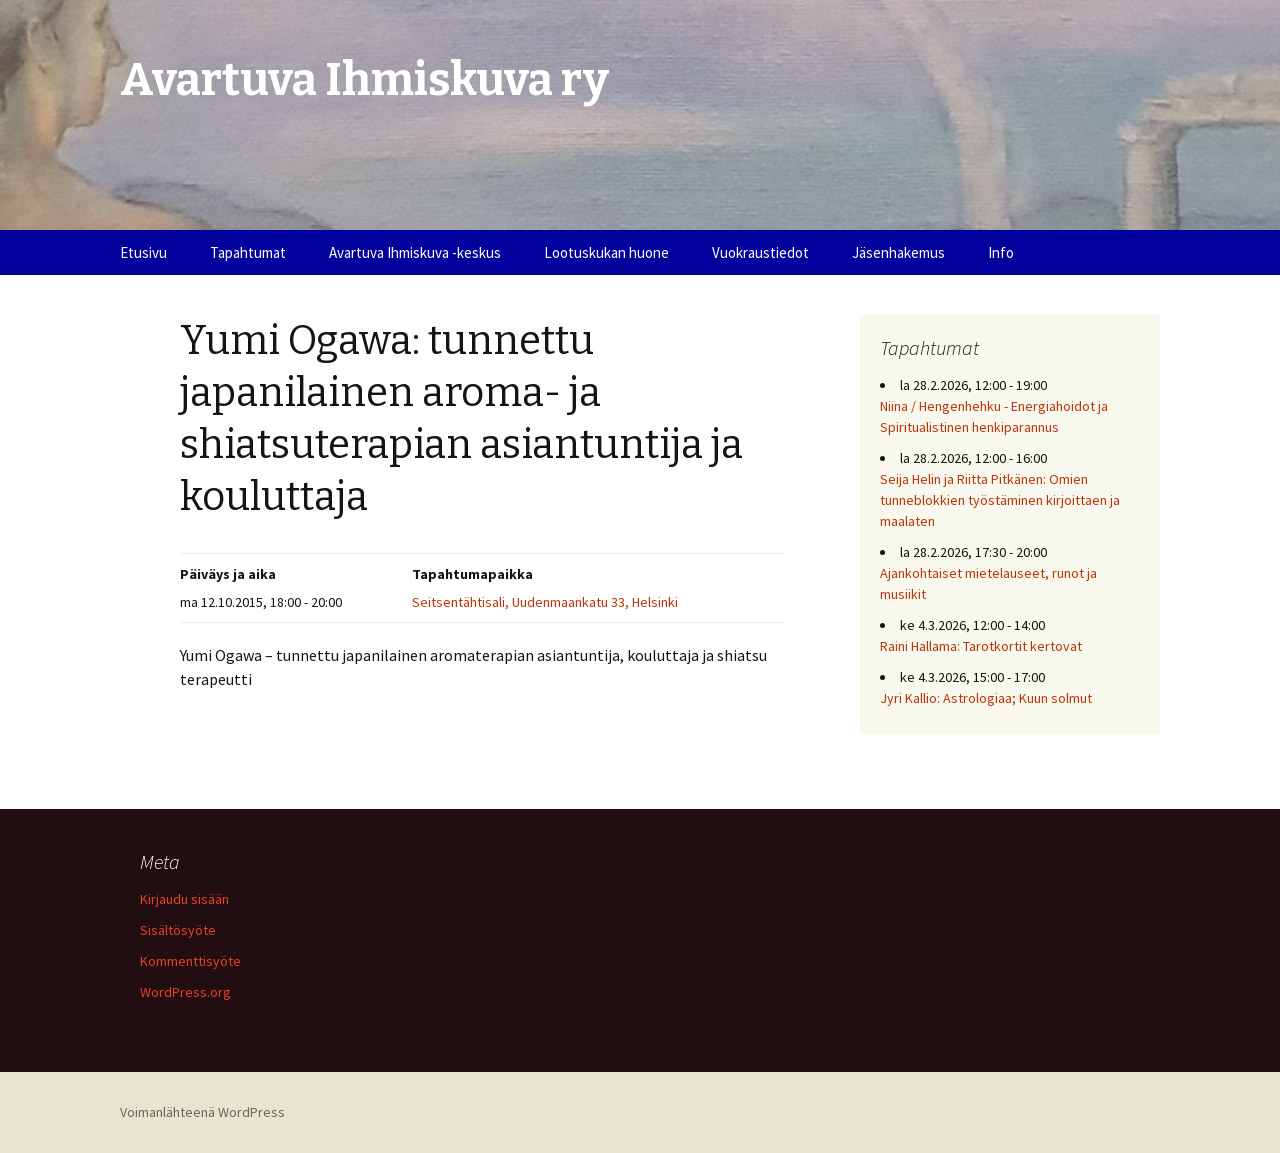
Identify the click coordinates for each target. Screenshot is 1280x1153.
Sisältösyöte (178, 930)
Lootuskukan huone (606, 252)
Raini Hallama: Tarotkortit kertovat (981, 646)
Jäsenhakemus (898, 252)
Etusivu (143, 252)
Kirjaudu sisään (184, 899)
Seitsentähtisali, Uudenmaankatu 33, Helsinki (545, 602)
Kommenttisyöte (190, 961)
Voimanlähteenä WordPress (202, 1112)
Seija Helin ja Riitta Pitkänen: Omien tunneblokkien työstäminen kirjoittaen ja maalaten (1000, 500)
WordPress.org (185, 992)
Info (1001, 252)
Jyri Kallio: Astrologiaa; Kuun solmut (986, 698)
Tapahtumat (248, 252)
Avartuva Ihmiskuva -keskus (415, 252)
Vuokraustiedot (760, 252)
